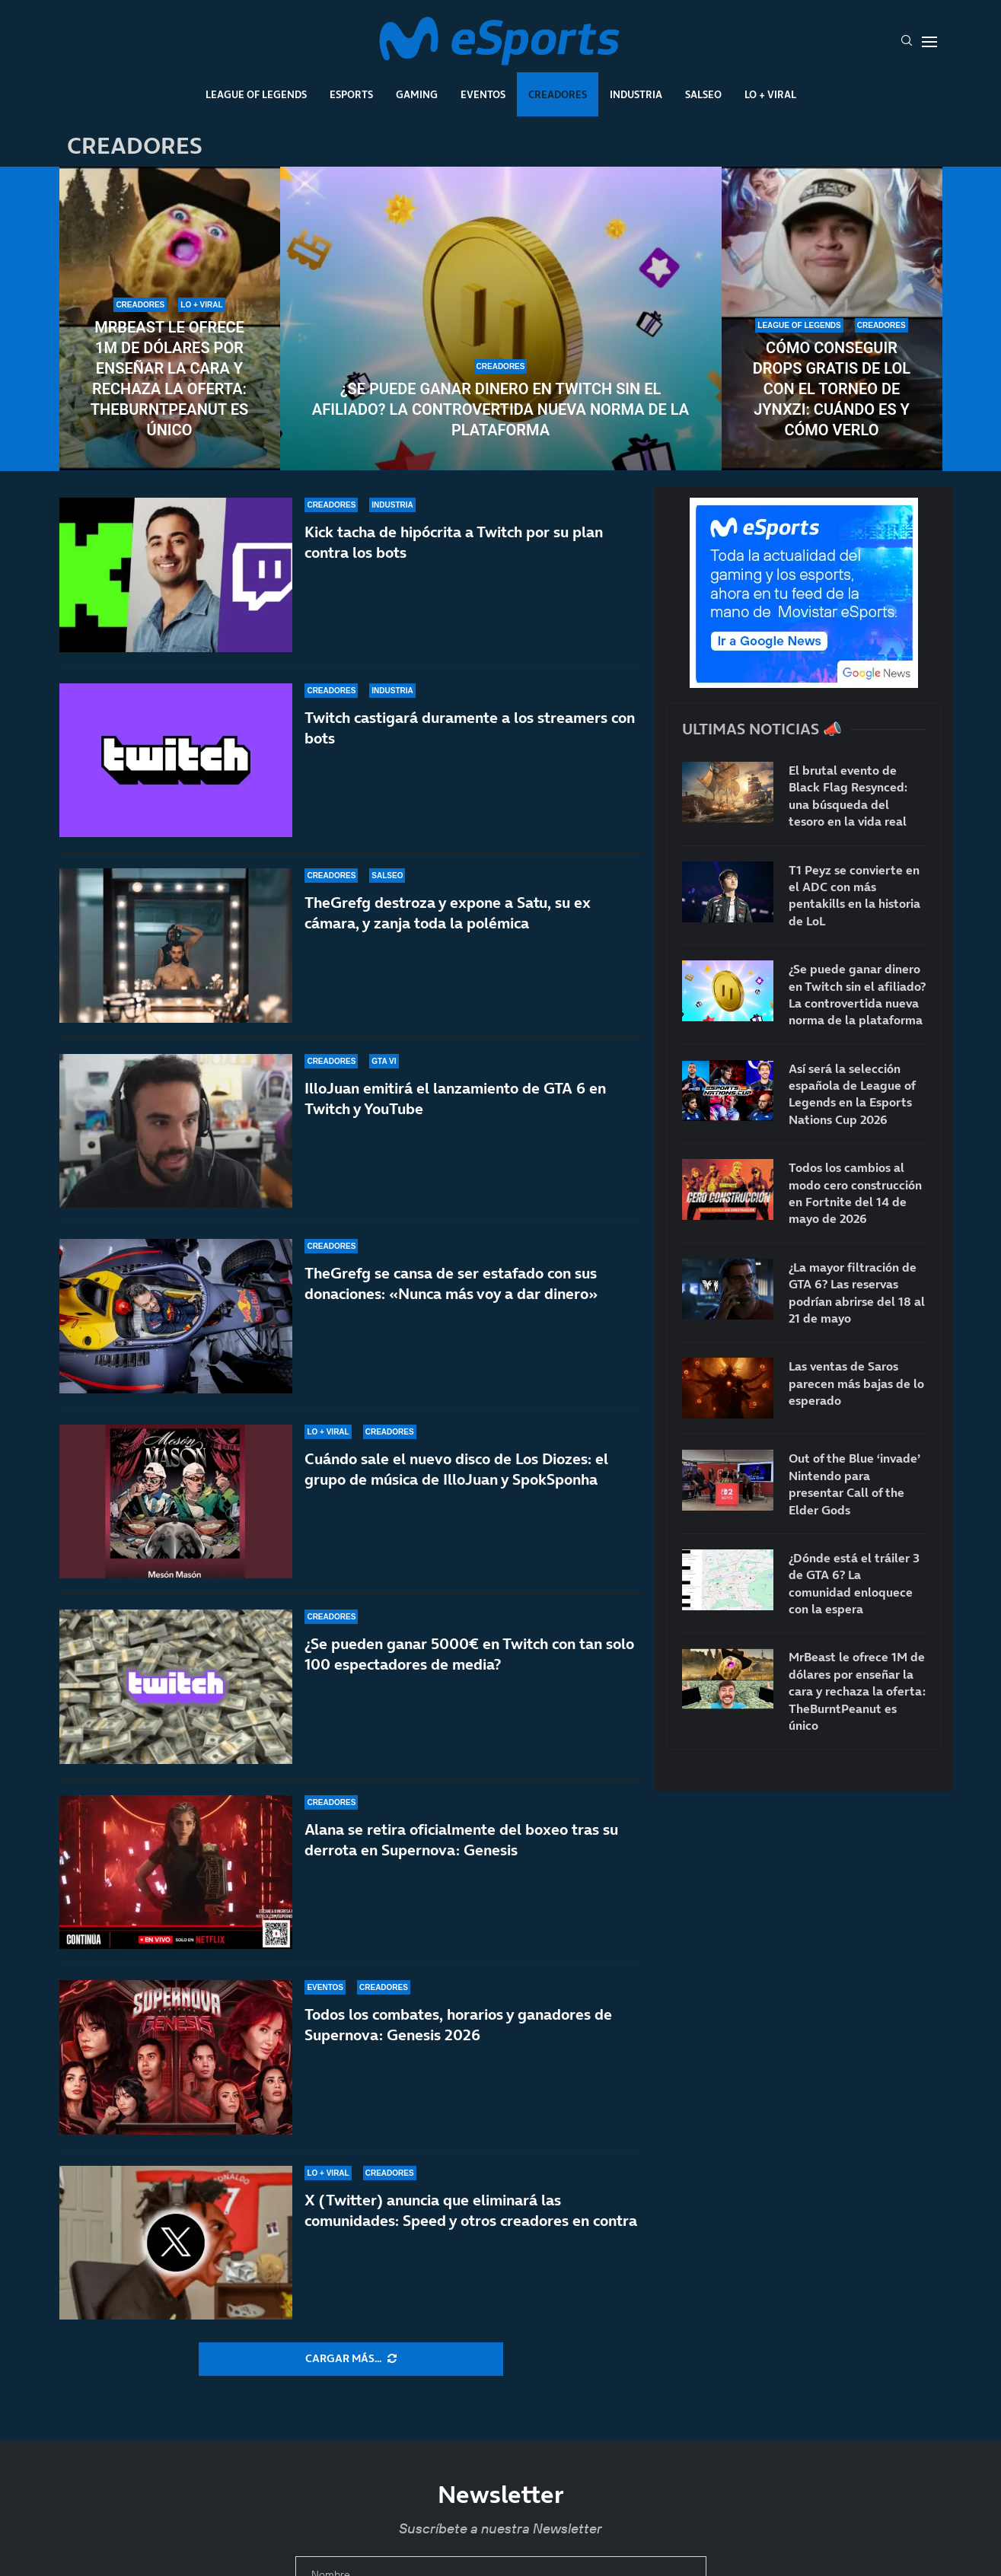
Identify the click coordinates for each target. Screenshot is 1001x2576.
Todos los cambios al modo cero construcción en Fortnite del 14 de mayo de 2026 (855, 1193)
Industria (636, 94)
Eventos (483, 94)
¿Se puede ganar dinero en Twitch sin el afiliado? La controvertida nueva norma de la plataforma (500, 409)
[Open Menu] (929, 41)
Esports (351, 94)
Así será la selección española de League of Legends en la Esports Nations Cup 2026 (852, 1094)
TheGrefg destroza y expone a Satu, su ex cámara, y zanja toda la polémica (447, 913)
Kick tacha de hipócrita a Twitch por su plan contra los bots (453, 542)
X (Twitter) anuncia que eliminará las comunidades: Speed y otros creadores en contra (470, 2210)
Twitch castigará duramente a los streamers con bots (469, 728)
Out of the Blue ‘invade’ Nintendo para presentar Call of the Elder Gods (854, 1483)
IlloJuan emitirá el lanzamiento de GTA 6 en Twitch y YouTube (455, 1098)
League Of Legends (256, 94)
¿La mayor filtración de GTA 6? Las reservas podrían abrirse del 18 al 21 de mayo (857, 1292)
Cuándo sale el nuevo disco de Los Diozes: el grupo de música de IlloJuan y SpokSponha (456, 1480)
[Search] (906, 42)
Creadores (557, 94)
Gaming (417, 94)
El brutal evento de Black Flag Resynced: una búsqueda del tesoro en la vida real (848, 795)
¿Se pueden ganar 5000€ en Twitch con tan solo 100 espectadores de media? (469, 1654)
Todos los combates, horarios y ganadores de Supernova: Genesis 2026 (458, 2025)
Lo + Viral (770, 94)
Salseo (703, 94)
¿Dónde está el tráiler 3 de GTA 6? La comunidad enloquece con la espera (854, 1583)
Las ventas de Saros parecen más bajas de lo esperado (856, 1383)
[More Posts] (351, 2359)
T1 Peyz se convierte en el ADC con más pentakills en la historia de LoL (854, 895)
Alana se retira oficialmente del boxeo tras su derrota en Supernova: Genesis (461, 1840)
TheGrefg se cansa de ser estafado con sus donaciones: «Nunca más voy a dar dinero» (451, 1283)
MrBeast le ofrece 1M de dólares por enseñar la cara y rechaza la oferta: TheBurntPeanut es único (169, 378)
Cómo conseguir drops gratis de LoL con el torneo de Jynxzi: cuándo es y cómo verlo (831, 389)
